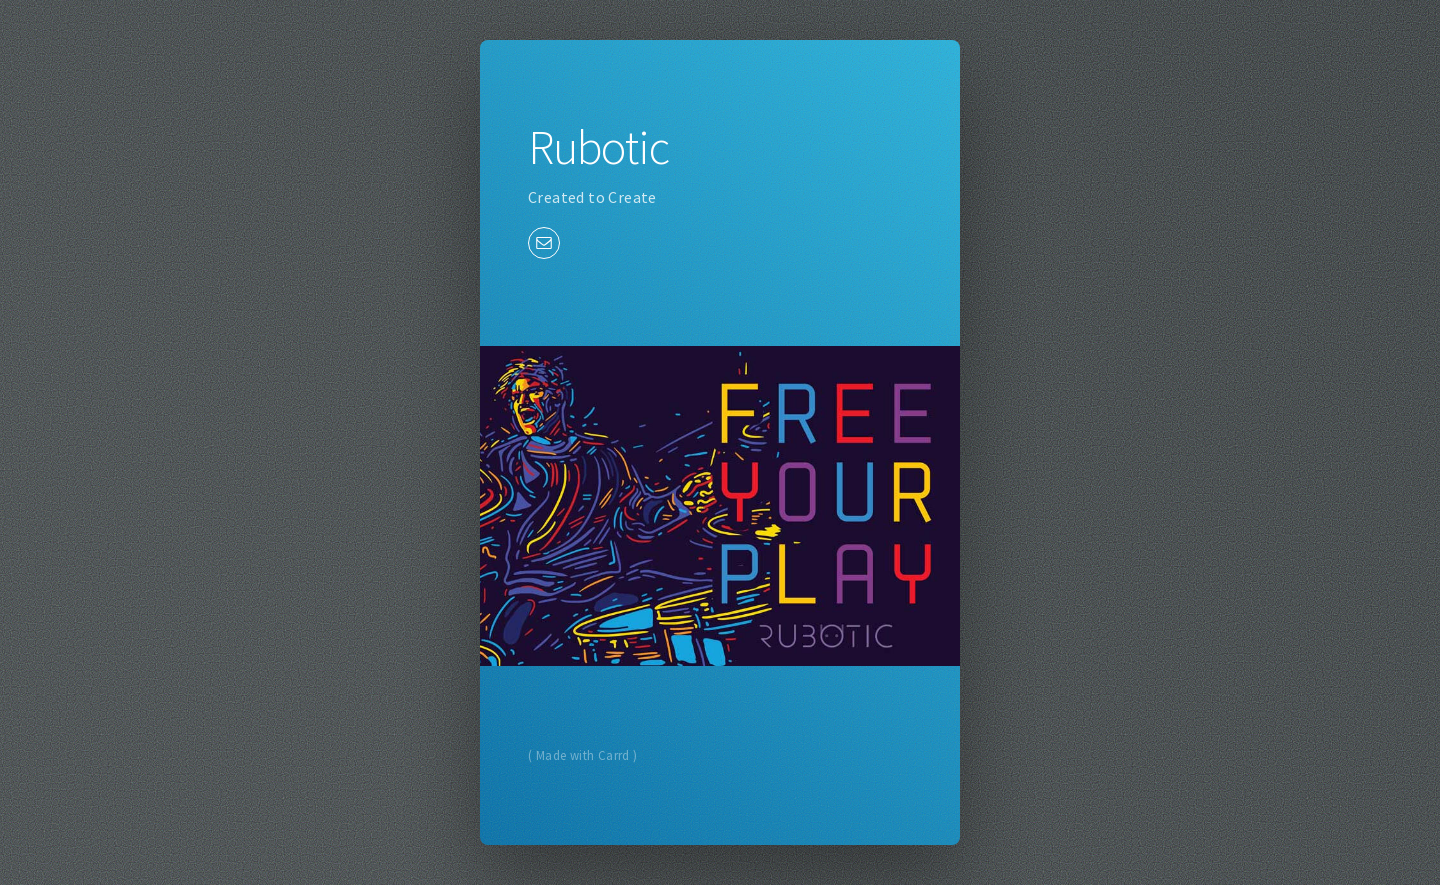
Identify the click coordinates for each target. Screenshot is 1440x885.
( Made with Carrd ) (583, 755)
